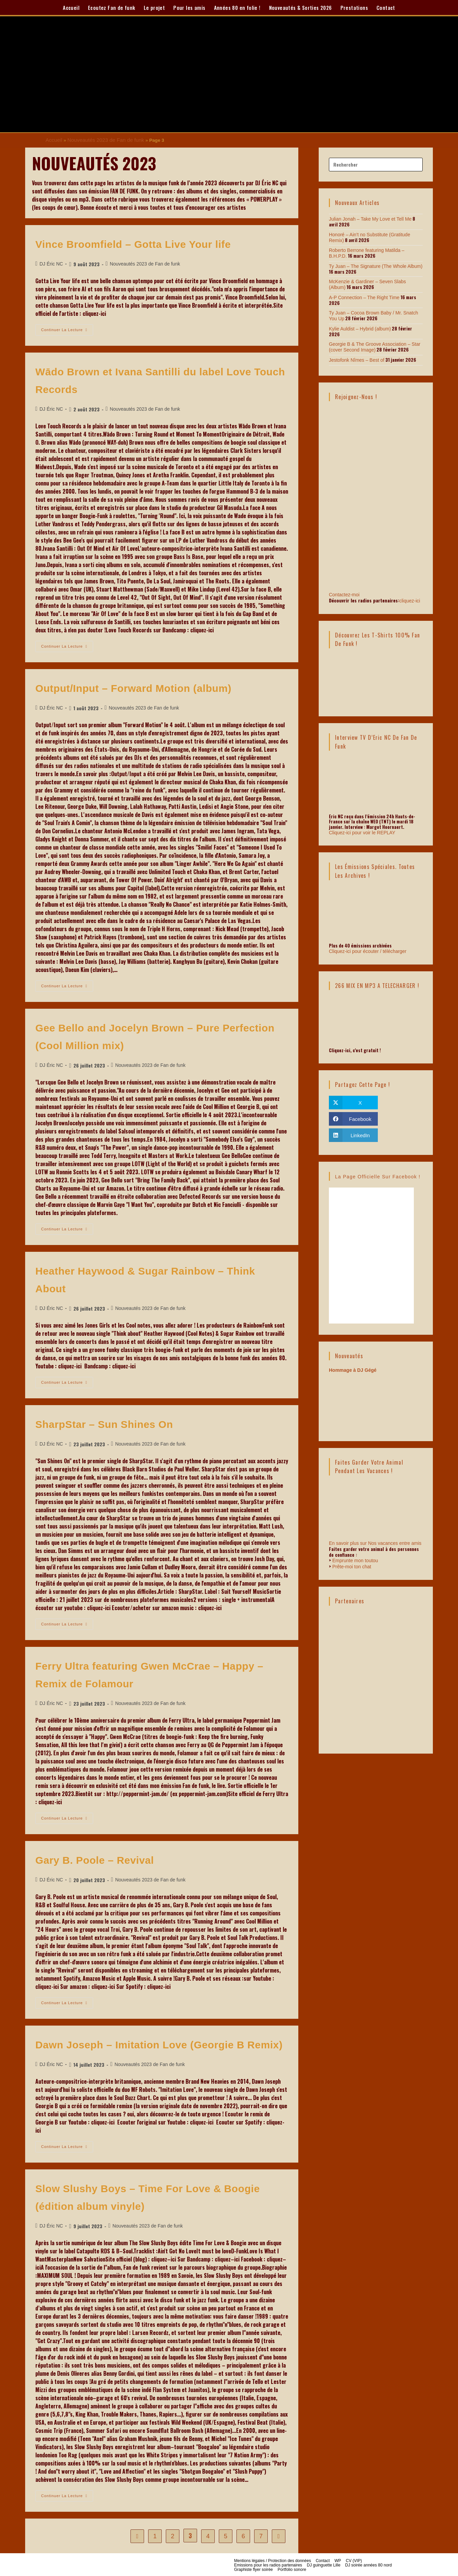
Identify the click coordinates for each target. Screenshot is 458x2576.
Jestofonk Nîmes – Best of (355, 352)
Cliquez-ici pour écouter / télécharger (365, 942)
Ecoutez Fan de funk (111, 7)
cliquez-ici (409, 592)
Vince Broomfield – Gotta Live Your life (133, 243)
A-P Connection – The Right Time (361, 295)
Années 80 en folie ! (237, 7)
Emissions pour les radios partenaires (268, 2564)
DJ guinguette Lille (323, 2564)
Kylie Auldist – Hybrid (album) (358, 326)
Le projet (154, 7)
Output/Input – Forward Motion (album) (133, 687)
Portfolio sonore (292, 2568)
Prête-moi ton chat (351, 1567)
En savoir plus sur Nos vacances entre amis (375, 1544)
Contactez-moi (376, 558)
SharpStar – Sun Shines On (104, 1423)
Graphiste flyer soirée (253, 2568)
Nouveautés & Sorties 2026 (300, 7)
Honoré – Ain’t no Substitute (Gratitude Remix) (374, 233)
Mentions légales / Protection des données (272, 2559)
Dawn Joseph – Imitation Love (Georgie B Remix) (159, 2043)
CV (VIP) (354, 2559)
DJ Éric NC (51, 263)
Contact (385, 7)
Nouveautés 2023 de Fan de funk (100, 139)
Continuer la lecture (67, 327)
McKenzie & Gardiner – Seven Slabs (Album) (373, 280)
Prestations (354, 7)
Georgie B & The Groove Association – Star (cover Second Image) (371, 339)
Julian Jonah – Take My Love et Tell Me (367, 218)
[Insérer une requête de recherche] (376, 163)
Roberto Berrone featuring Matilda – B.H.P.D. (373, 249)
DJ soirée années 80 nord (368, 2564)
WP (338, 2559)
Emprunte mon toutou (355, 1561)
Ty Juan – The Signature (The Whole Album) (372, 264)
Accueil (71, 7)
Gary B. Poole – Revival (94, 1859)
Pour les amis (189, 7)
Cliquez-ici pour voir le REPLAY (360, 824)
